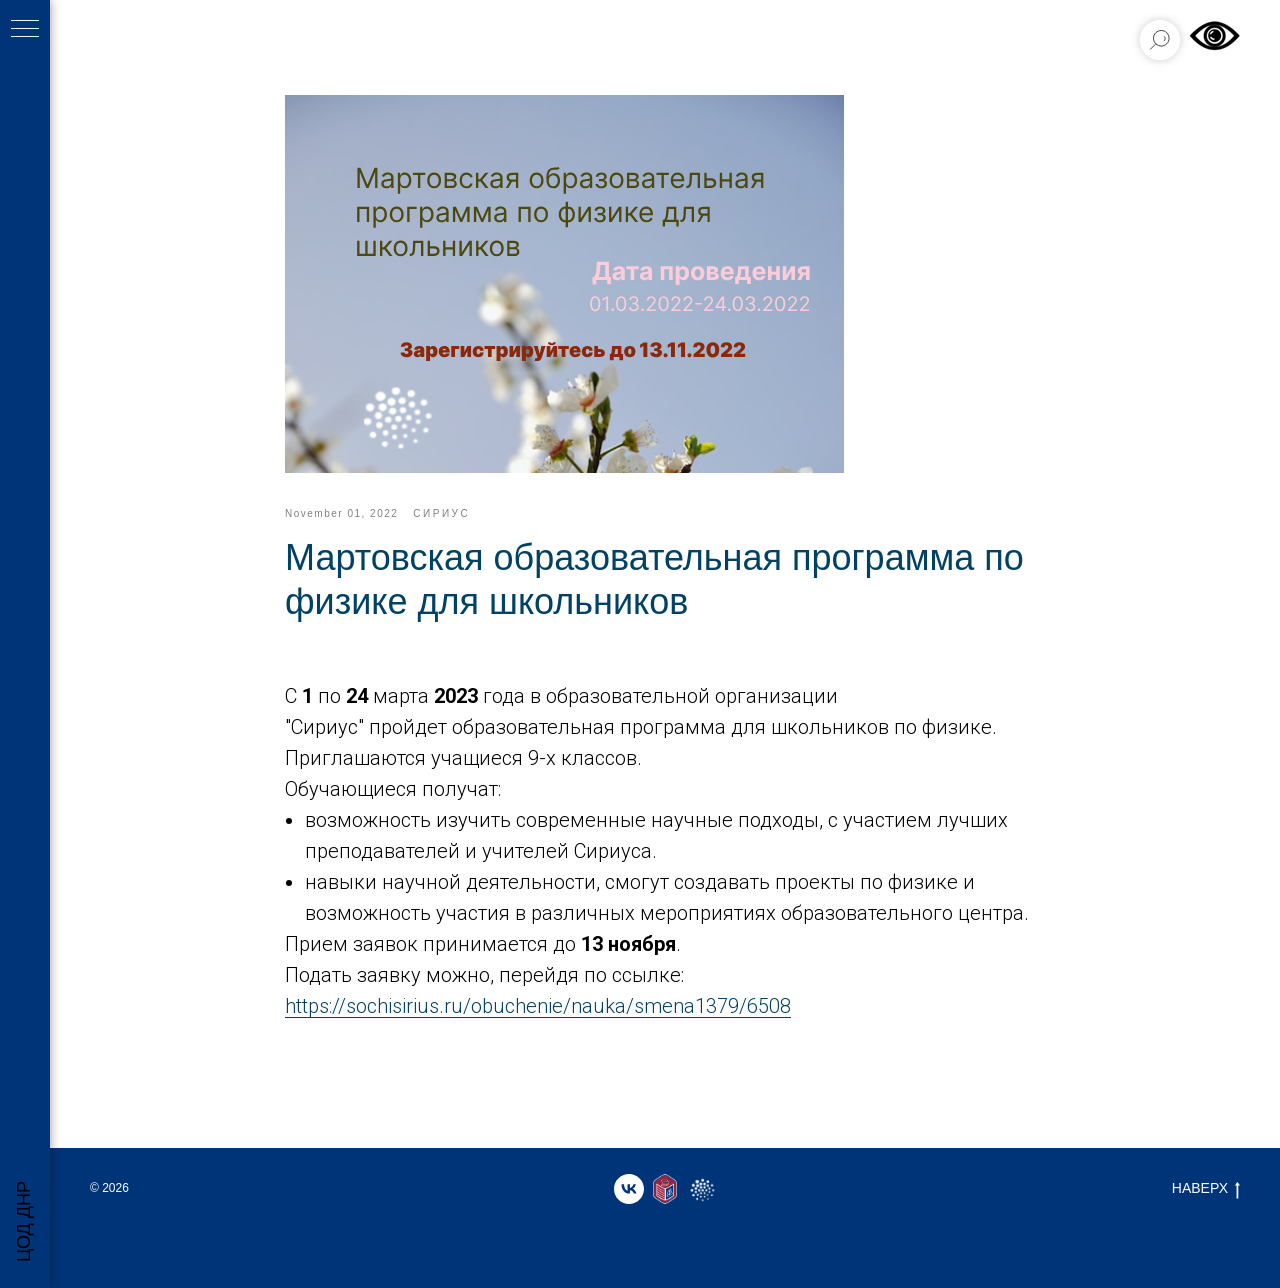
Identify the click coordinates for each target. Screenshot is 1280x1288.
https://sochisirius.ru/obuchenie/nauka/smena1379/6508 (538, 1006)
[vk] (629, 1189)
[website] (665, 1189)
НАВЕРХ (1206, 1189)
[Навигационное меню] (25, 30)
